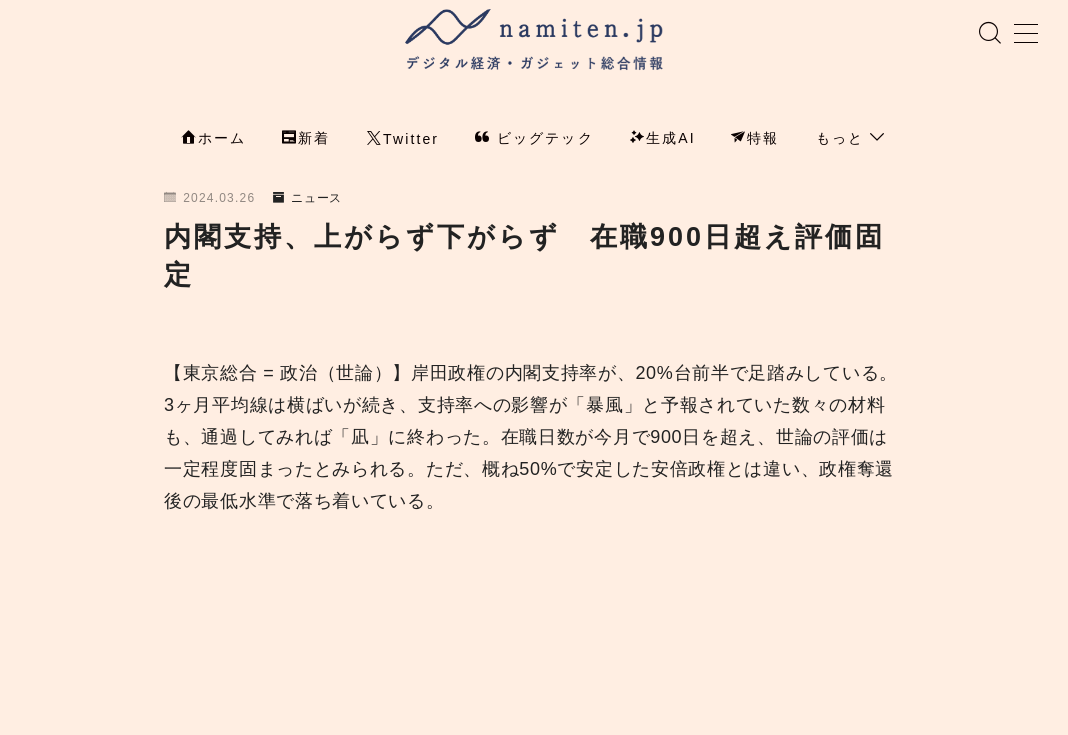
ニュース (308, 200)
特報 (755, 140)
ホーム (214, 140)
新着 (306, 140)
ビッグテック (534, 140)
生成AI (663, 140)
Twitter (403, 141)
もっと (851, 140)
